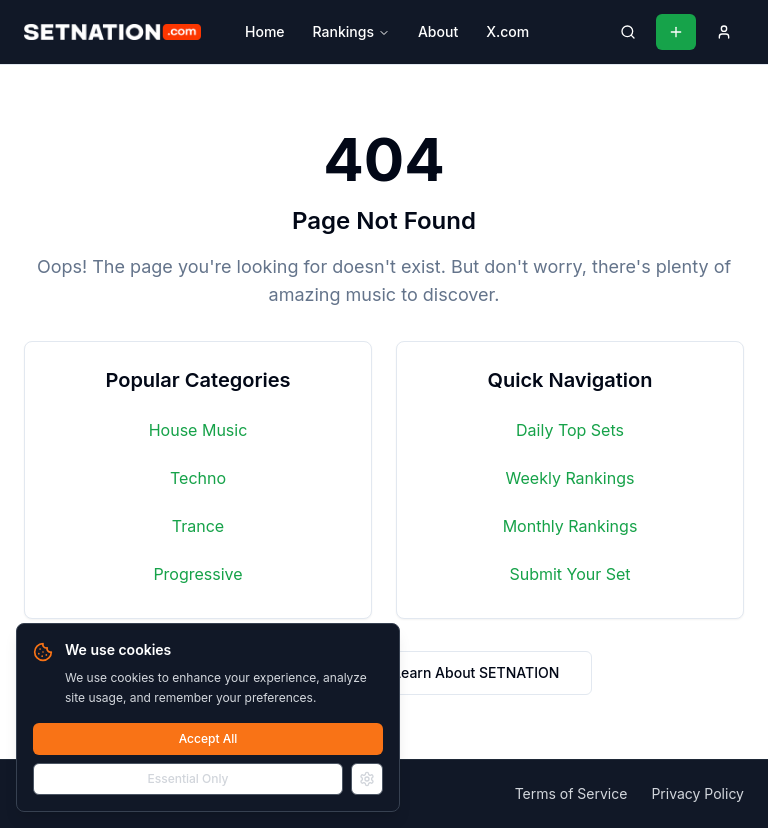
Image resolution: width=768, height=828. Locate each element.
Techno (198, 478)
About (438, 31)
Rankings (351, 31)
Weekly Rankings (570, 478)
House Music (198, 430)
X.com (507, 31)
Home (265, 31)
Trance (198, 526)
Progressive (197, 574)
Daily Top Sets (570, 430)
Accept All (208, 738)
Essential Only (188, 778)
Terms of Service (571, 793)
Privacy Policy (697, 793)
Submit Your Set (569, 574)
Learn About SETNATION (476, 672)
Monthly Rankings (570, 526)
